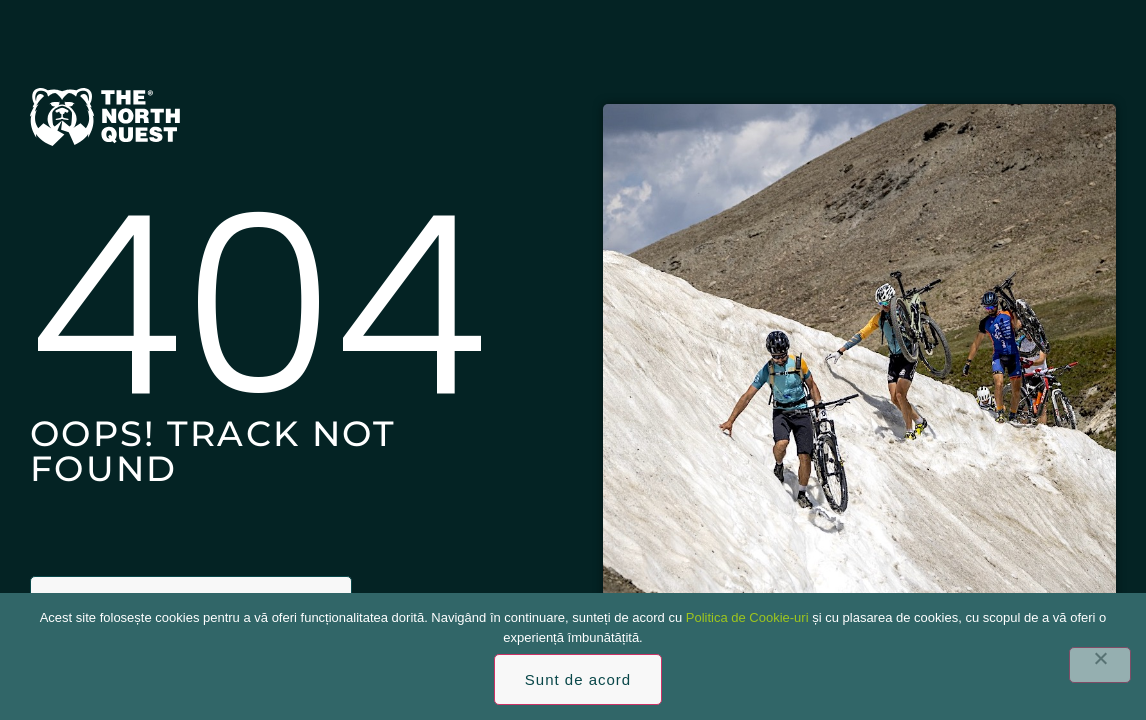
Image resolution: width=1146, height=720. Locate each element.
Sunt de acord (578, 679)
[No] (1100, 665)
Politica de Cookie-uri (747, 617)
